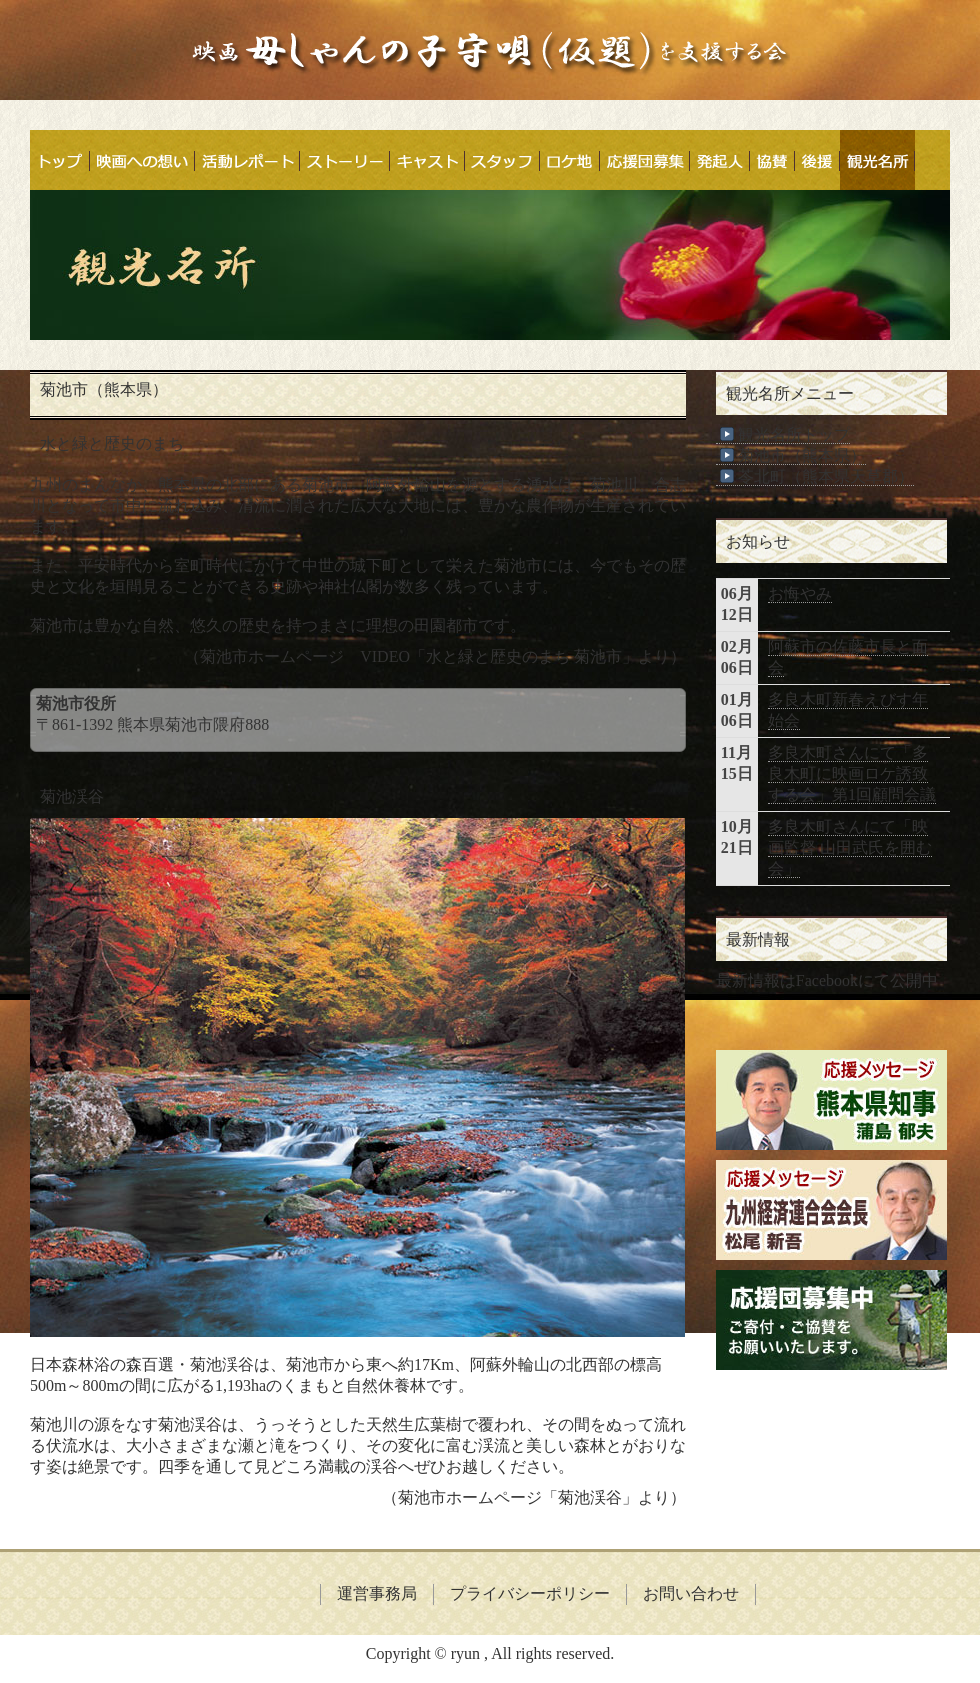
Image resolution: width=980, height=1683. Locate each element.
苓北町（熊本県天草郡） (815, 477)
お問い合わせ (691, 1593)
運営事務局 (377, 1593)
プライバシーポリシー (530, 1593)
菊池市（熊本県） (791, 456)
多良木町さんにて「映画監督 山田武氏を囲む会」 (850, 847)
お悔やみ (800, 593)
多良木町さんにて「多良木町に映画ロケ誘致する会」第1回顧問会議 (852, 773)
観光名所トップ (783, 435)
